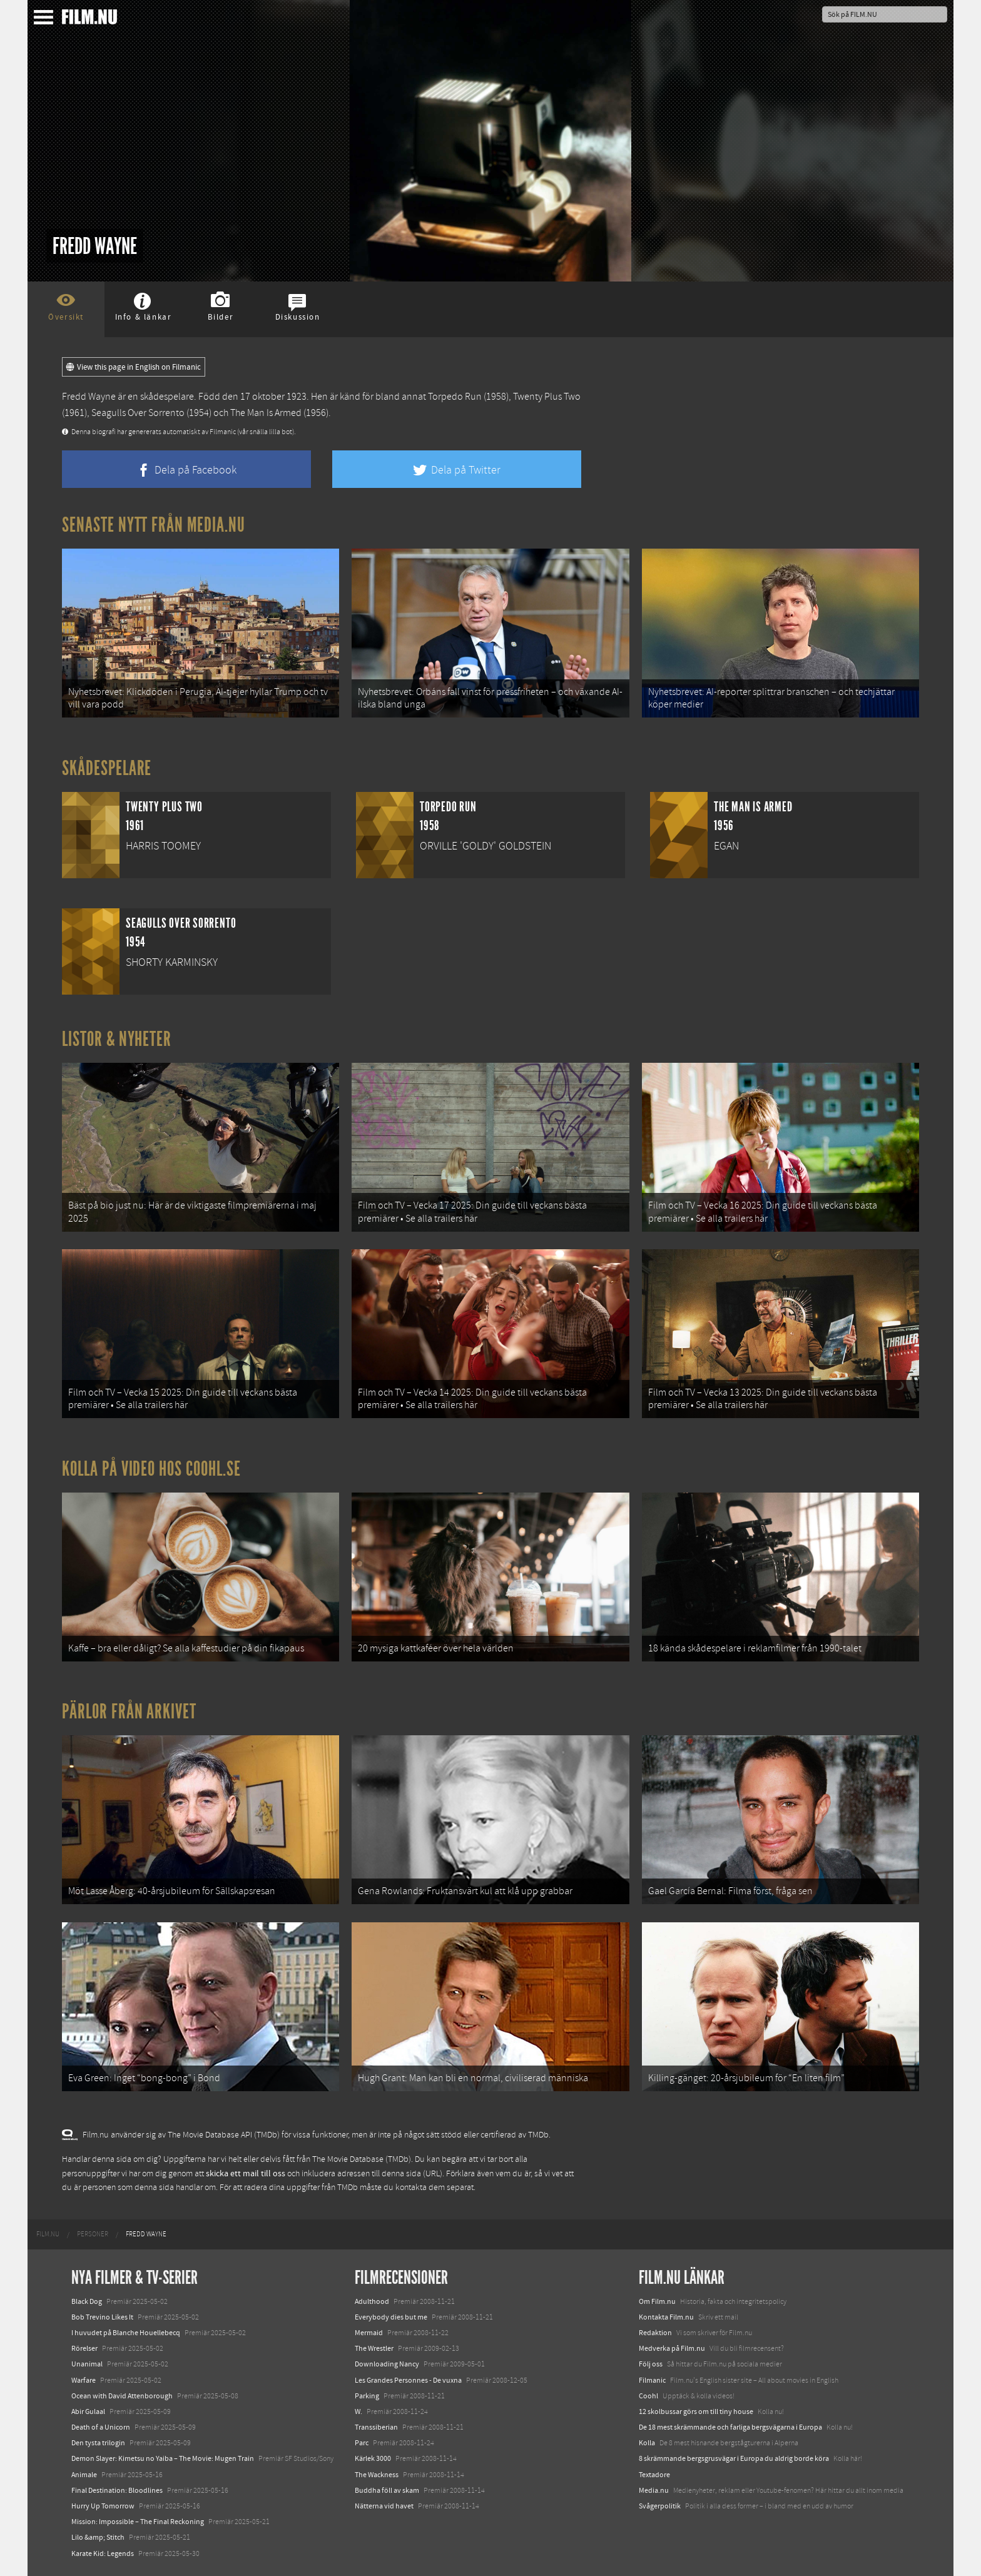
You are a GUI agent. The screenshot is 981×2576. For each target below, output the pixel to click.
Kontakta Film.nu (666, 2317)
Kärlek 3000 (373, 2458)
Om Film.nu (657, 2301)
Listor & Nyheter (116, 1039)
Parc (362, 2442)
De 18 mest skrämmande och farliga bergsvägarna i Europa (730, 2427)
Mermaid (369, 2332)
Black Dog (86, 2301)
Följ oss (651, 2364)
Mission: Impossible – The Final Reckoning (137, 2521)
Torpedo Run (455, 396)
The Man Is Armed (266, 412)
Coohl (648, 2395)
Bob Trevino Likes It (102, 2317)
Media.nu (654, 2490)
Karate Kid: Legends (102, 2553)
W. (358, 2411)
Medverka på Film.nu (672, 2348)
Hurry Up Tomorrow (103, 2506)
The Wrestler (374, 2348)
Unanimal (87, 2364)
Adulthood (372, 2301)
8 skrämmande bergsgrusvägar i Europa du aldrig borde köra (734, 2458)
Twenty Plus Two (547, 396)
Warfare (83, 2380)
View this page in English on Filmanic (133, 367)
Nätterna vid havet (384, 2506)
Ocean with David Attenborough (122, 2395)
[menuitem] (47, 2234)
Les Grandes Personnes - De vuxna (408, 2380)
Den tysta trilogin (98, 2442)
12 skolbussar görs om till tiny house (696, 2411)
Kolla (647, 2442)
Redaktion (655, 2332)
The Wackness (377, 2474)
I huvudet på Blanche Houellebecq (125, 2332)
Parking (367, 2395)
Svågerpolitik (660, 2506)
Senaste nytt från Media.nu (153, 525)
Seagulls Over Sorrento (138, 412)
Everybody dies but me (391, 2317)
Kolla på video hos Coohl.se (151, 1469)
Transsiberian (376, 2427)
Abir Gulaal (88, 2411)
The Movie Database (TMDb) (361, 2159)
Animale (84, 2474)
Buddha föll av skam (387, 2490)
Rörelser (84, 2348)
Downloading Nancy (387, 2364)
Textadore (654, 2474)
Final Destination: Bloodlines (117, 2490)
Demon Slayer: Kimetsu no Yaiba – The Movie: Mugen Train (162, 2458)
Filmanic (652, 2380)
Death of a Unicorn (100, 2427)
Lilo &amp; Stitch (98, 2537)
